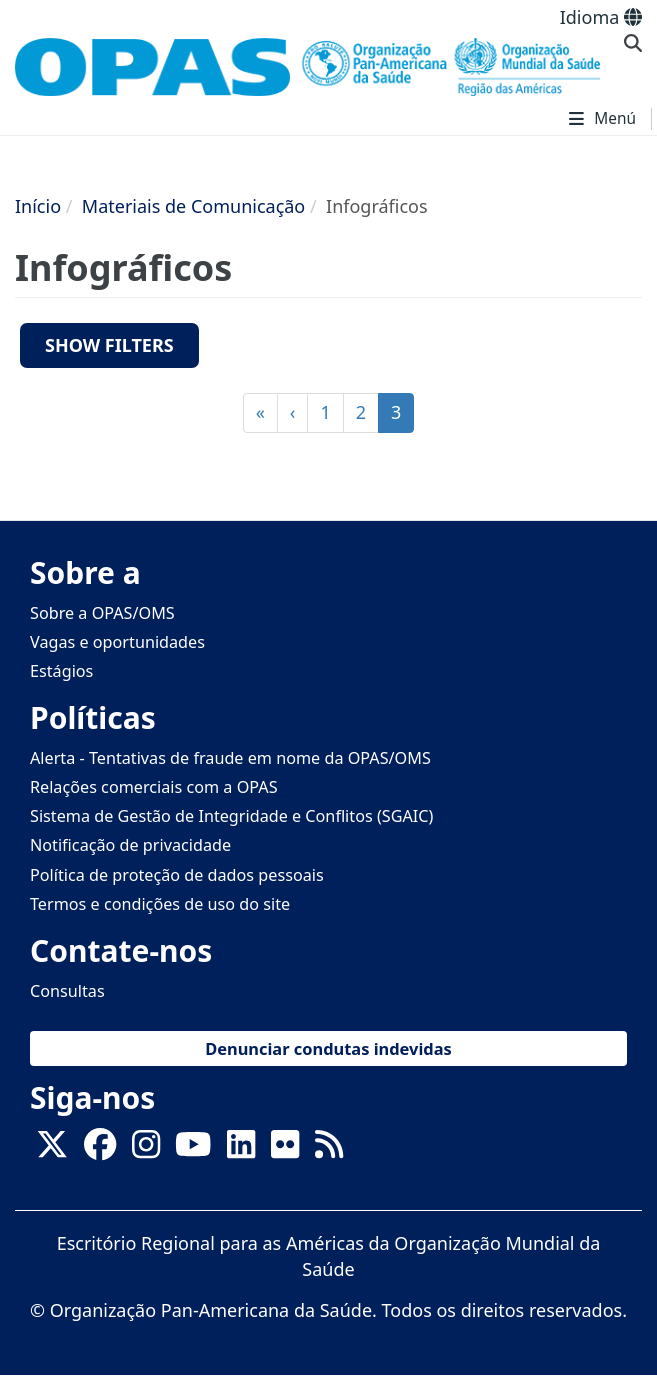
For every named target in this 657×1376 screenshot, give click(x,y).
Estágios (61, 671)
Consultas (67, 991)
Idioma (601, 17)
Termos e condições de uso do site (160, 904)
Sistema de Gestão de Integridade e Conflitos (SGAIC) (231, 816)
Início (38, 206)
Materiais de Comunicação (193, 206)
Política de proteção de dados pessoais (177, 875)
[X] (52, 1150)
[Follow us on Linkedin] (241, 1150)
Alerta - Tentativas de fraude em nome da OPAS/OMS (230, 758)
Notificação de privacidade (130, 845)
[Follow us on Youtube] (193, 1150)
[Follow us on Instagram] (146, 1150)
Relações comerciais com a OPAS (154, 787)
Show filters (109, 345)
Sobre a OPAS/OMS (102, 613)
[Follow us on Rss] (329, 1150)
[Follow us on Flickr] (285, 1150)
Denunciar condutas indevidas (328, 1048)
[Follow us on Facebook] (100, 1150)
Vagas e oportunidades (117, 642)
